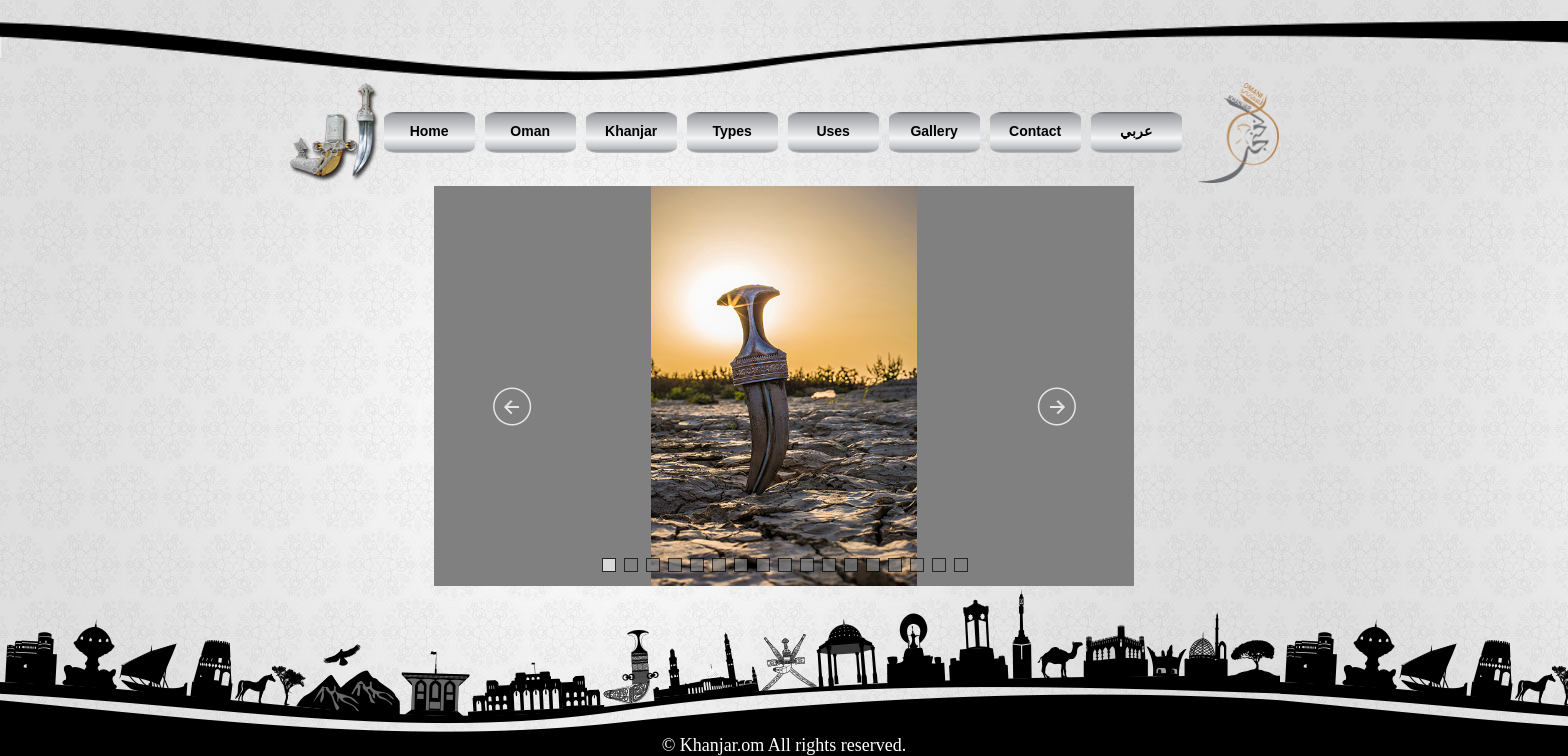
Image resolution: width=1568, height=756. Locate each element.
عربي (1136, 131)
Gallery (933, 131)
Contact (1035, 131)
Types (731, 131)
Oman (530, 131)
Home (429, 131)
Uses (832, 131)
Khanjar (631, 131)
